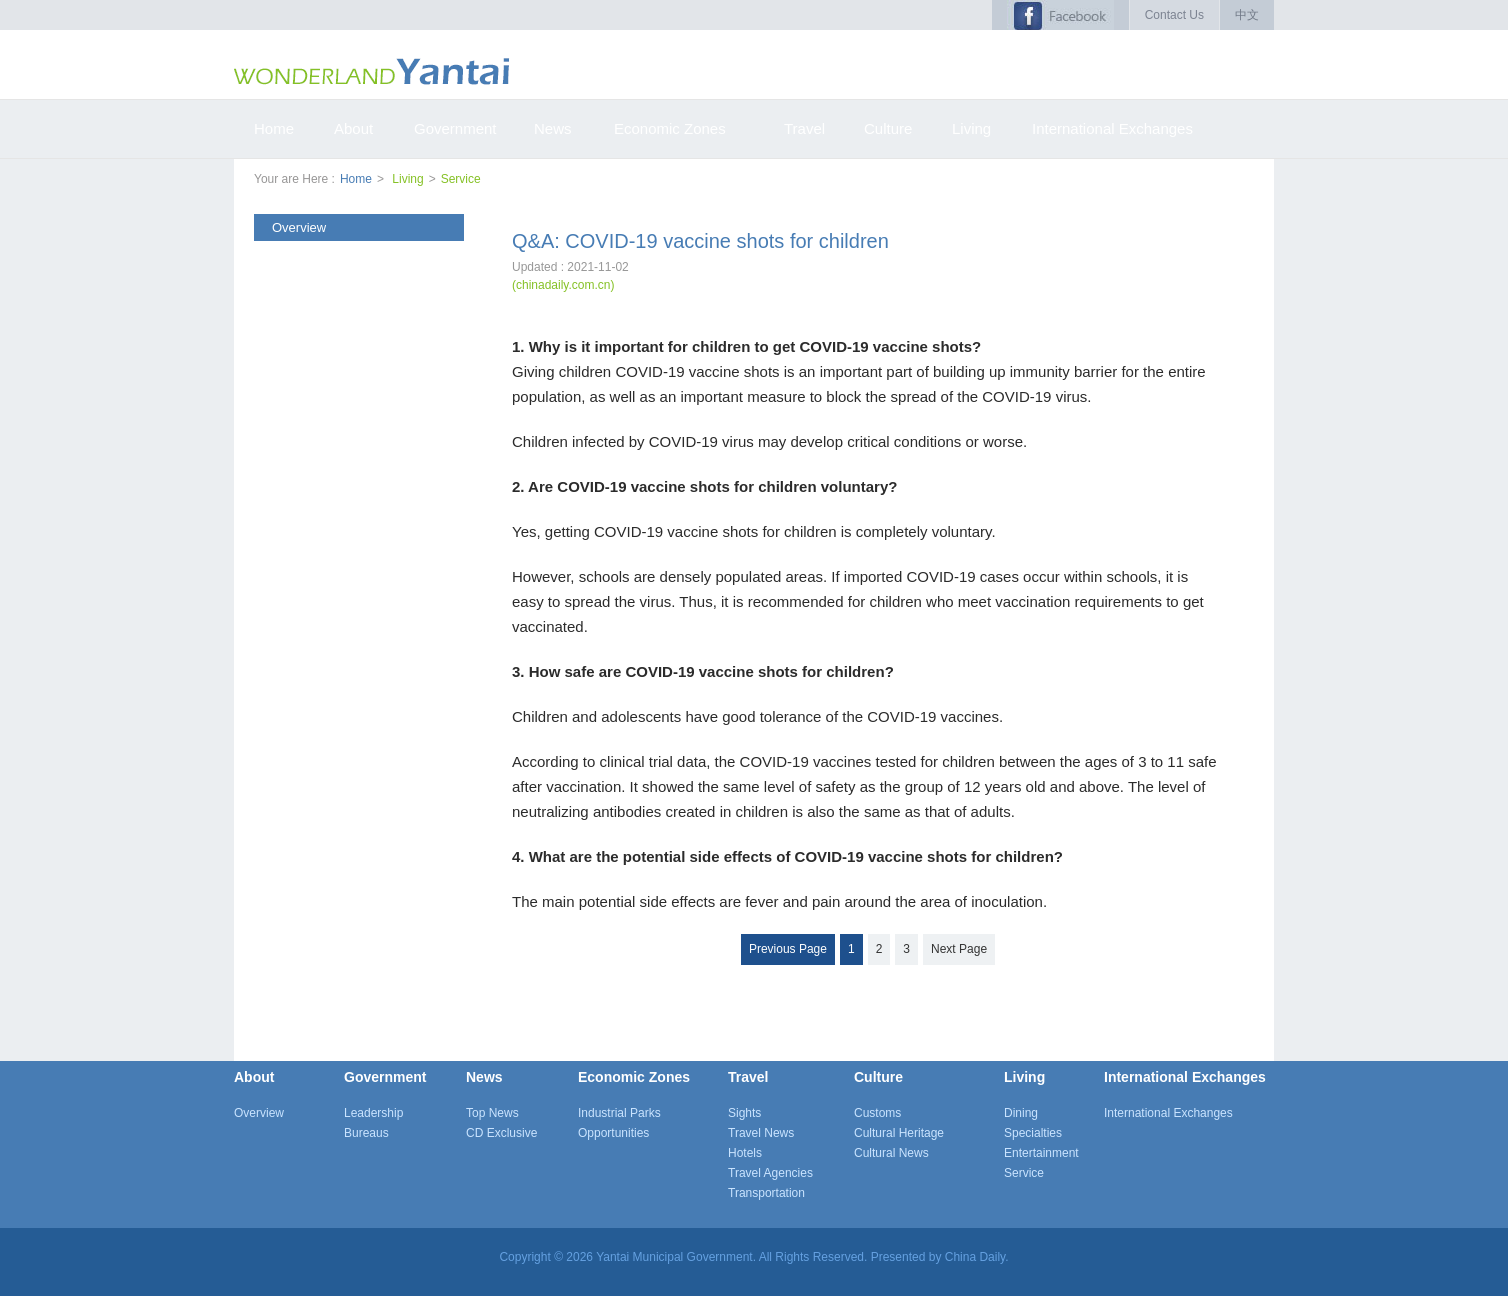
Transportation (766, 1193)
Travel (748, 1077)
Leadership (373, 1113)
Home (356, 179)
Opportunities (613, 1133)
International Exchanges (1185, 1077)
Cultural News (891, 1153)
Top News (492, 1113)
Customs (877, 1113)
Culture (878, 1077)
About (254, 1077)
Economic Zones (634, 1077)
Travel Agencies (770, 1173)
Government (385, 1077)
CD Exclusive (501, 1133)
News (484, 1077)
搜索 (1261, 70)
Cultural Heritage (899, 1133)
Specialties (1033, 1133)
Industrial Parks (619, 1113)
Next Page (959, 949)
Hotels (745, 1153)
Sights (744, 1113)
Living (407, 179)
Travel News (761, 1133)
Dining (1021, 1113)
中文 (1247, 15)
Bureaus (366, 1133)
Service (461, 179)
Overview (259, 1113)
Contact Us (1174, 15)
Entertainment (1041, 1153)
